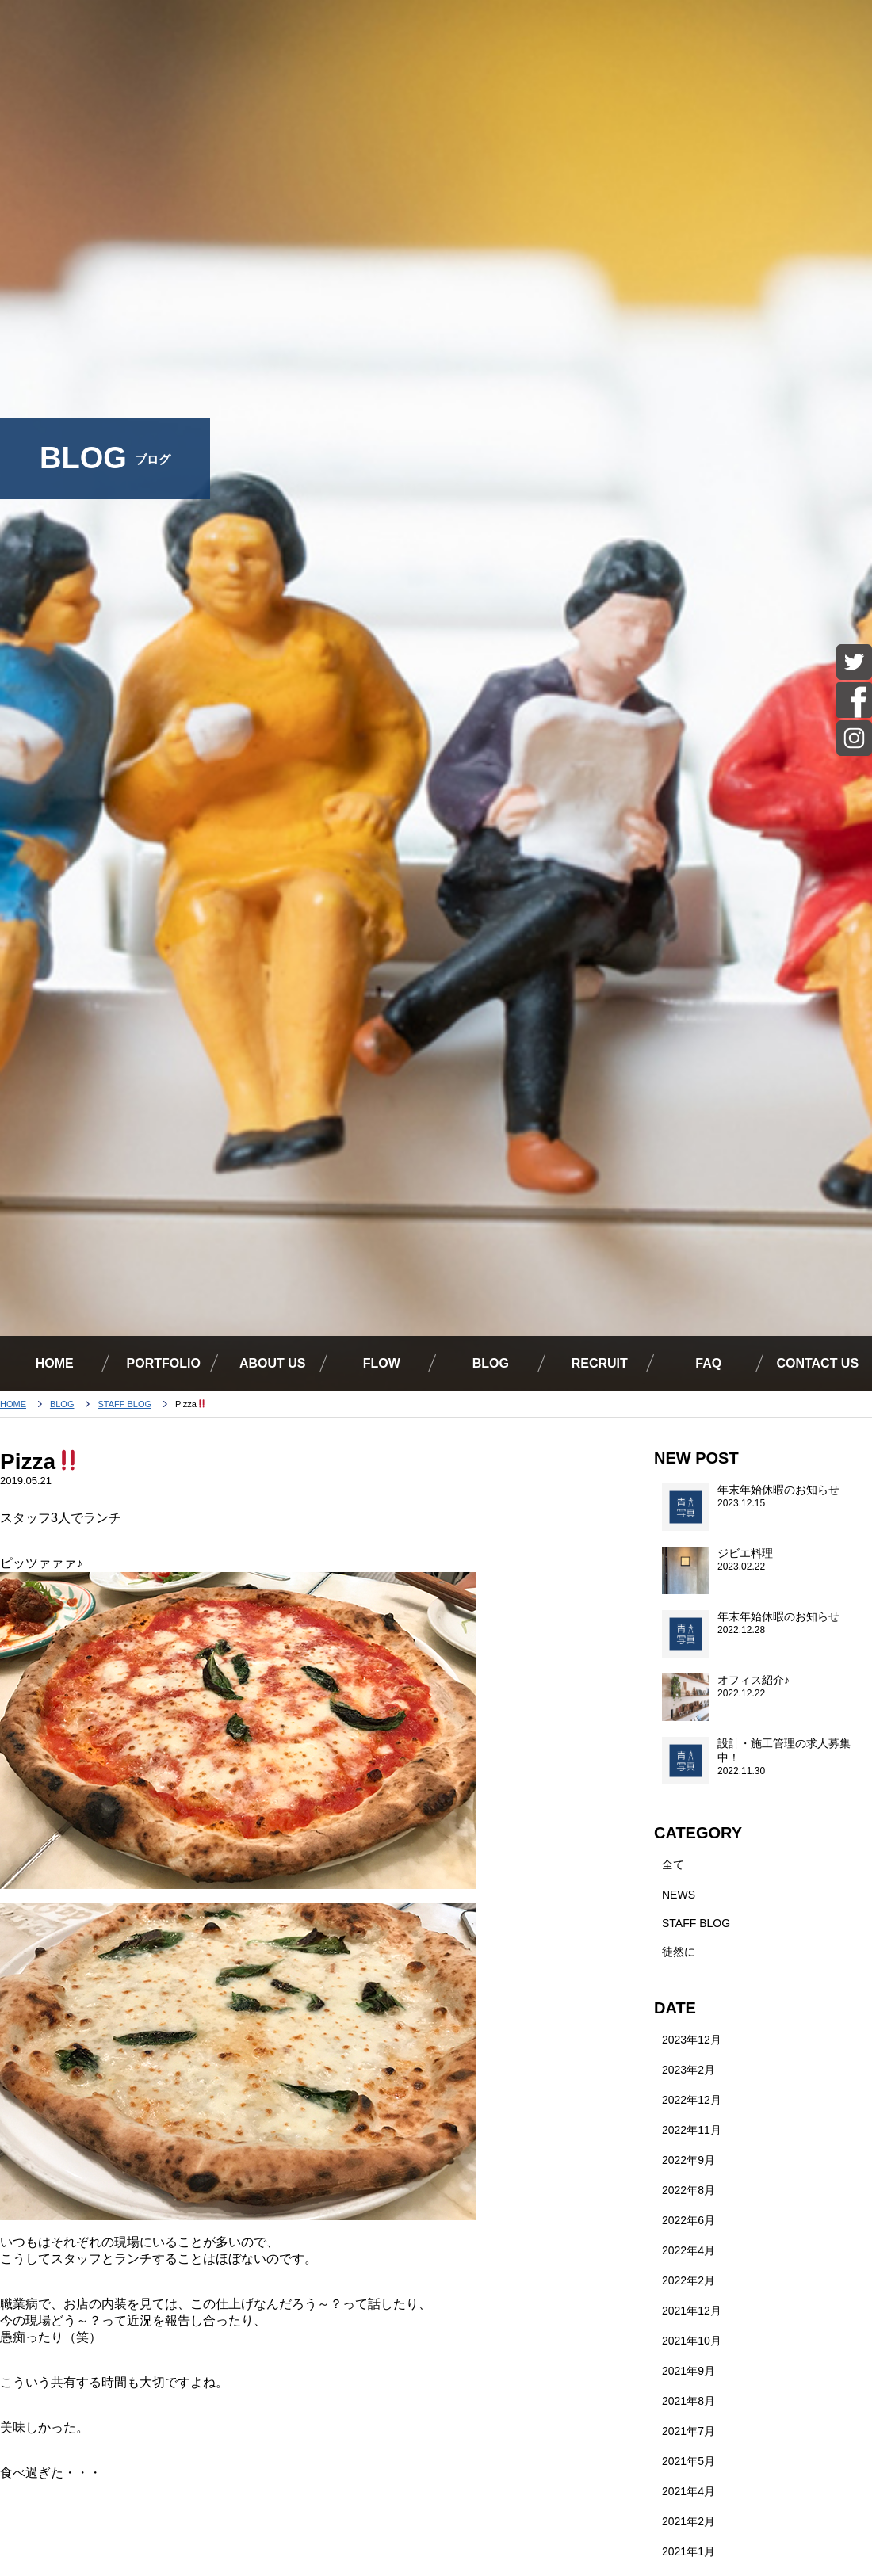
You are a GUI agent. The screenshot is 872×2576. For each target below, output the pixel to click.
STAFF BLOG (125, 1404)
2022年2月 (688, 2280)
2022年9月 (688, 2160)
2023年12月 (691, 2039)
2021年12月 (691, 2310)
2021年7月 (688, 2431)
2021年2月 (688, 2521)
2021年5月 (688, 2461)
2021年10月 (691, 2340)
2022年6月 (688, 2220)
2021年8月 (688, 2401)
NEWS (678, 1894)
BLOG (62, 1404)
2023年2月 (688, 2069)
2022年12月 (691, 2099)
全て (673, 1864)
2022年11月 (691, 2130)
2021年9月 (688, 2370)
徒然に (678, 1951)
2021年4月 (688, 2491)
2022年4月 (688, 2250)
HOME (13, 1404)
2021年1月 (688, 2551)
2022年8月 (688, 2190)
